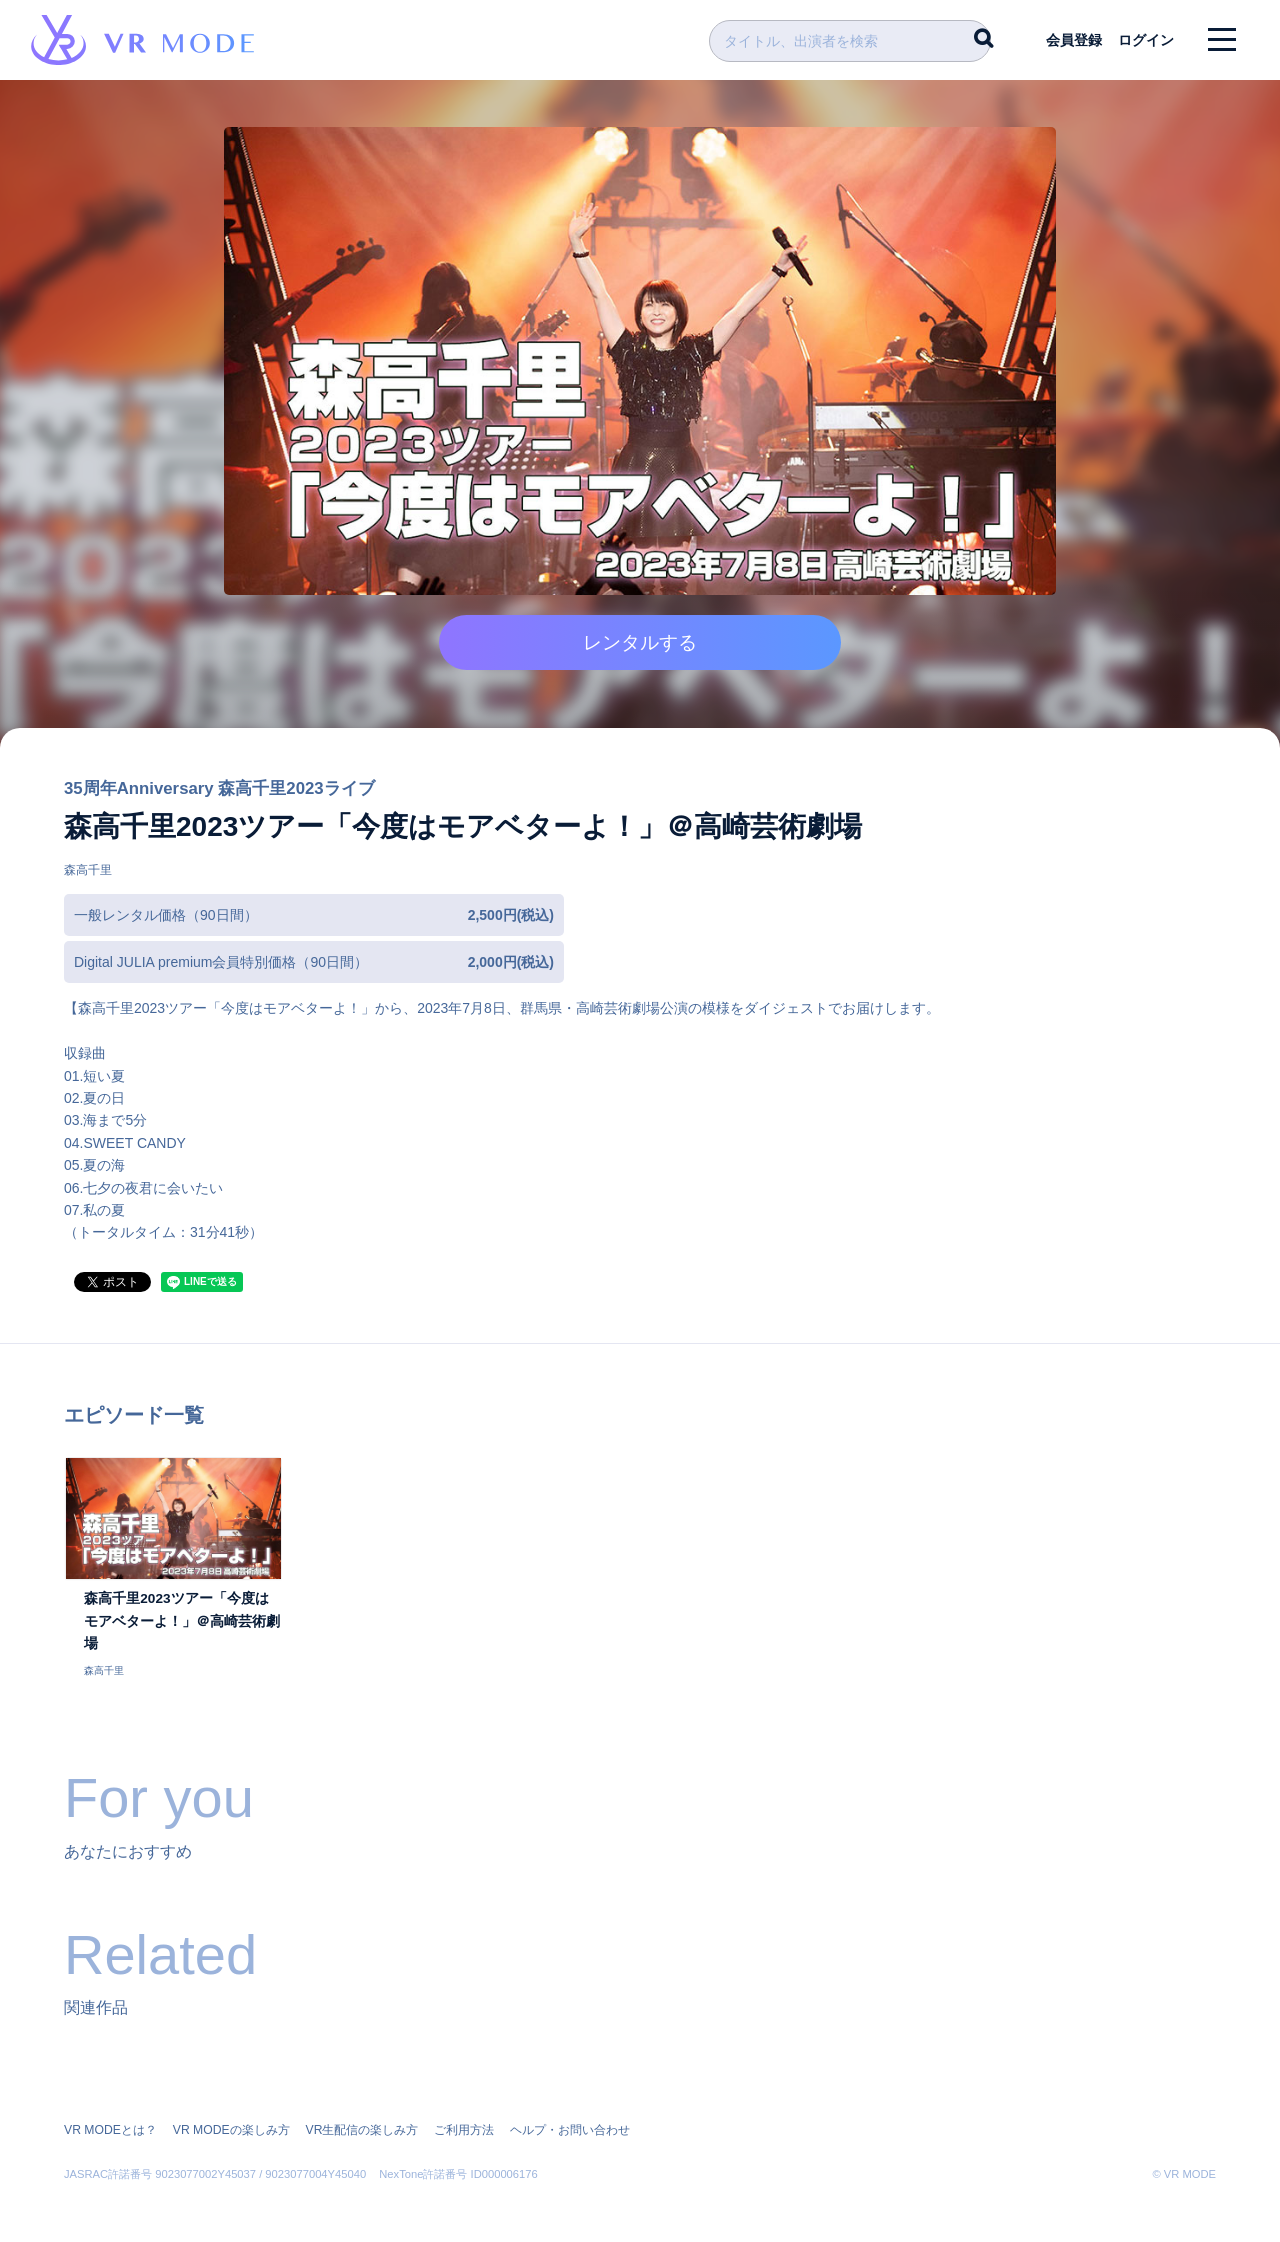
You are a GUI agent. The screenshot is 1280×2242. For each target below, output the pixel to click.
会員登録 (1071, 40)
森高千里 (88, 876)
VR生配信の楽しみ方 (360, 2108)
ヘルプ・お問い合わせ (568, 2108)
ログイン (1145, 40)
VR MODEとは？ (110, 2108)
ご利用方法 (462, 2108)
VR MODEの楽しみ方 (230, 2108)
